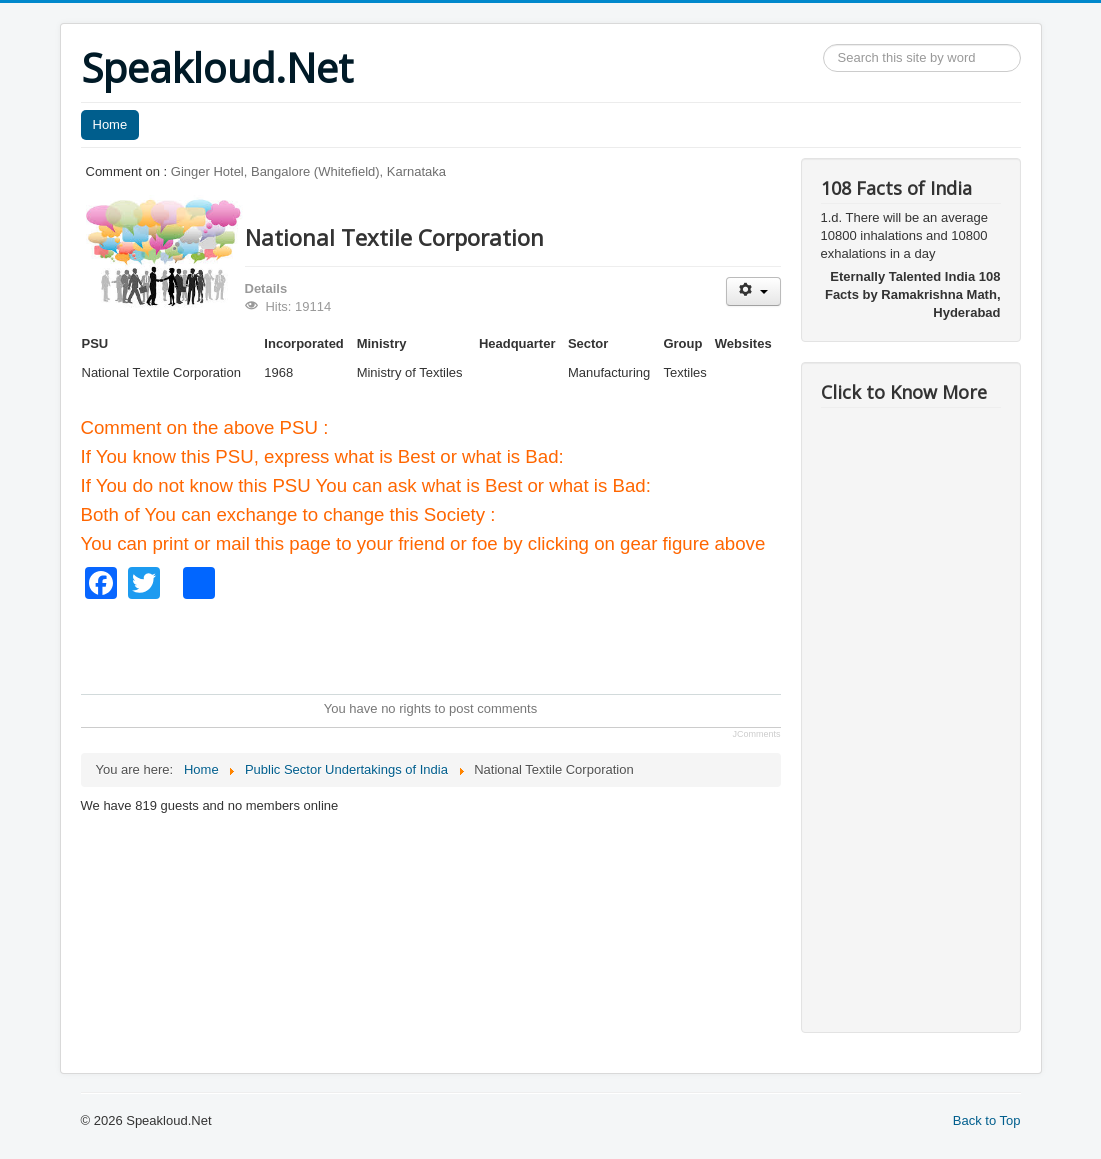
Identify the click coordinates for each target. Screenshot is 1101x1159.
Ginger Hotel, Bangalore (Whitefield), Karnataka (308, 171)
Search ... (823, 44)
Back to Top (987, 1120)
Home (110, 124)
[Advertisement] (445, 644)
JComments (756, 734)
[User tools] (753, 291)
